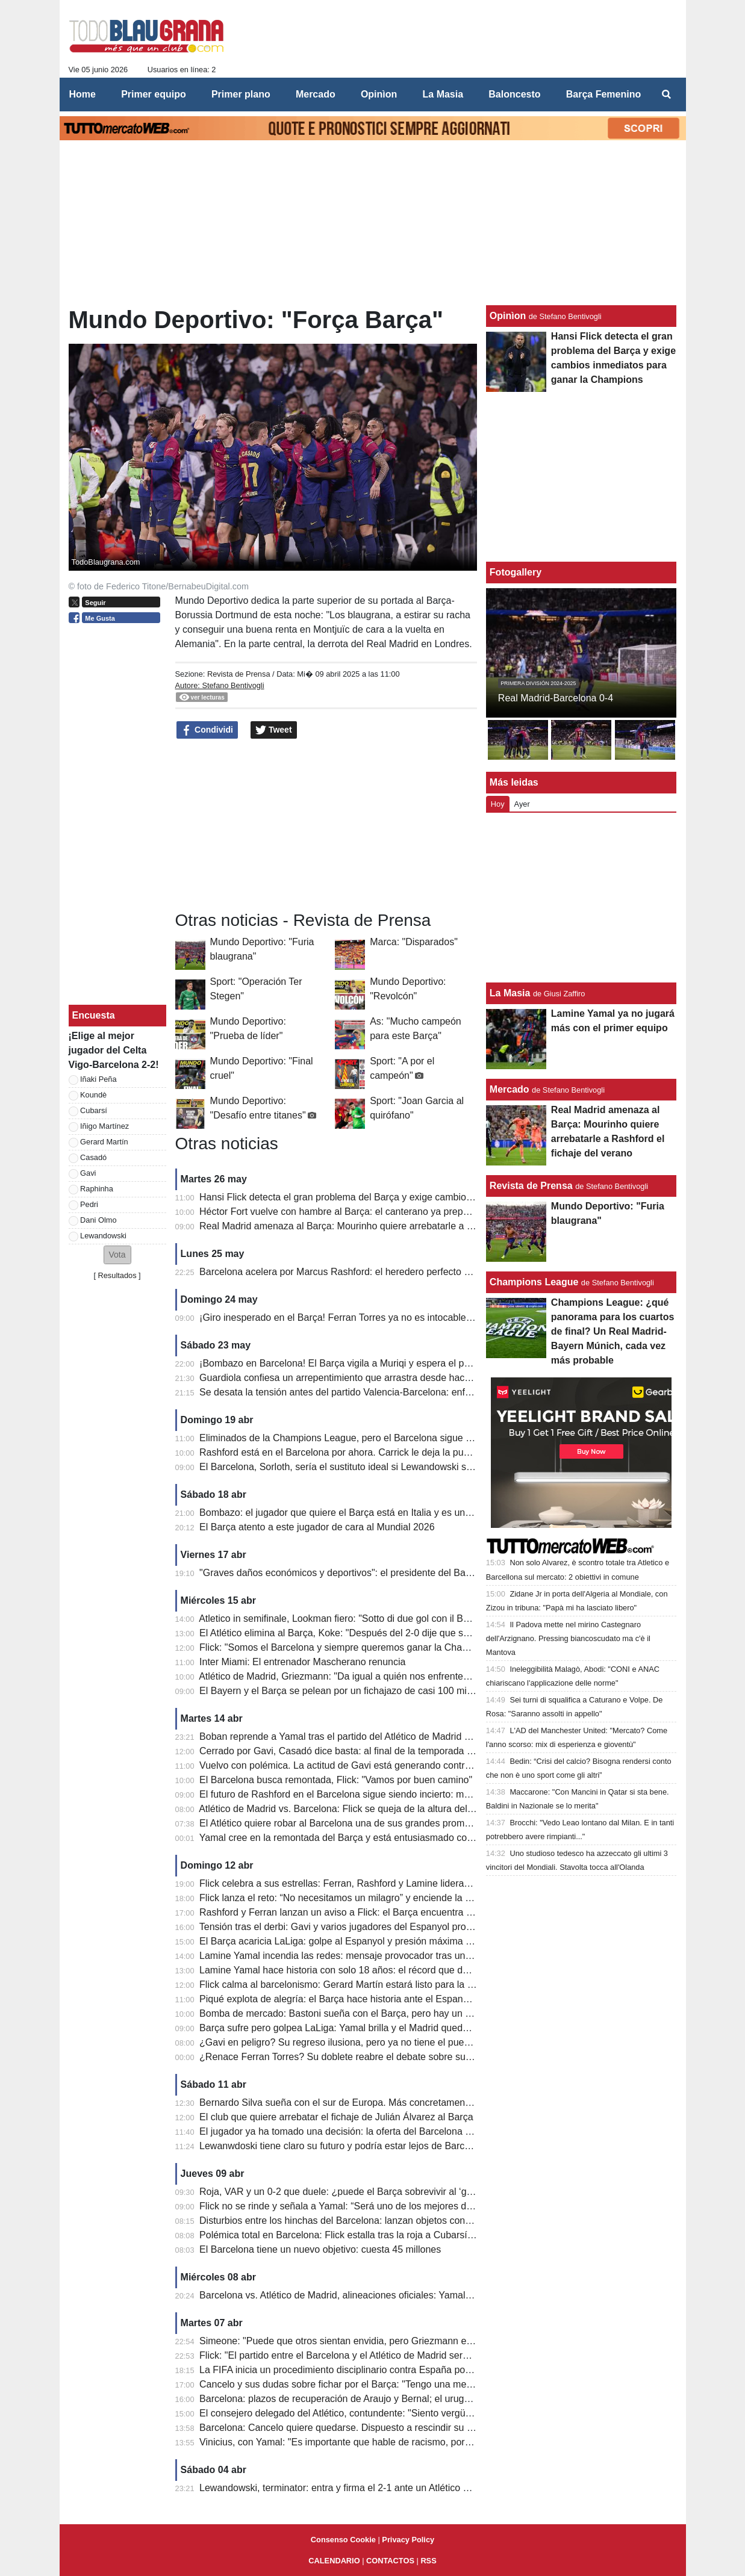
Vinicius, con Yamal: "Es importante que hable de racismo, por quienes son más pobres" (387, 2442)
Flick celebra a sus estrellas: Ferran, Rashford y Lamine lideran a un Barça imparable (381, 1883)
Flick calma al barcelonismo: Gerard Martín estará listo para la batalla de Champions (379, 1984)
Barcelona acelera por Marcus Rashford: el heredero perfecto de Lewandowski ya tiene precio (399, 1272)
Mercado (509, 1089)
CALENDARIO (334, 2560)
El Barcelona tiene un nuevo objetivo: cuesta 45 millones (320, 2249)
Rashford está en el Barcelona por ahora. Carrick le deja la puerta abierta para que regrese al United (414, 1452)
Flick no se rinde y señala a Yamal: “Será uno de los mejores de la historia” (359, 2206)
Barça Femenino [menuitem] (603, 94)
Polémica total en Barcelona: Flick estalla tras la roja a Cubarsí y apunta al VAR (369, 2235)
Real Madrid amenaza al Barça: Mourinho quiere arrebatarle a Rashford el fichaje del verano (396, 1226)
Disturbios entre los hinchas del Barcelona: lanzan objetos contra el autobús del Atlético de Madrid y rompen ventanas (451, 2220)
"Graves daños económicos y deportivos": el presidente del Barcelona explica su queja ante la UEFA (413, 1573)
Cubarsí (93, 1110)
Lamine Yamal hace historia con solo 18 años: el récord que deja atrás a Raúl (364, 1970)
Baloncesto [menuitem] (514, 94)
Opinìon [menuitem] (379, 94)
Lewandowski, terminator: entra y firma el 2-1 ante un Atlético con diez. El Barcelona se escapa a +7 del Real (432, 2488)
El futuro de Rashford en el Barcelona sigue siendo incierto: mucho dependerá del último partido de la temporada (440, 1794)
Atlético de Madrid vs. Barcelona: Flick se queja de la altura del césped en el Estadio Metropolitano (409, 1809)
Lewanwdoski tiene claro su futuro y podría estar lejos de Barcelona (343, 2146)
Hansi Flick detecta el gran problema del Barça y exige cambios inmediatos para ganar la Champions (415, 1197)
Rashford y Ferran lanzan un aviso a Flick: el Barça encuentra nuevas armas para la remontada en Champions (435, 1912)
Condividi (207, 730)
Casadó (93, 1157)
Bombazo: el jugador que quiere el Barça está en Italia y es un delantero (353, 1512)
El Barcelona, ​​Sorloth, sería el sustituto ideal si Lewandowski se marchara (357, 1467)
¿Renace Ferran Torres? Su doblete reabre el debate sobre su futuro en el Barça (371, 2057)
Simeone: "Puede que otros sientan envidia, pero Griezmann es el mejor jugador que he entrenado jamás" (426, 2341)
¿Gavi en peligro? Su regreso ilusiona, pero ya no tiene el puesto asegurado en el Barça (387, 2042)
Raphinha (96, 1188)
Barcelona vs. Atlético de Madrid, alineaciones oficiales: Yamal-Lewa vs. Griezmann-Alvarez (395, 2295)
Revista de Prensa (238, 673)
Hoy (498, 803)
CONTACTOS (390, 2560)
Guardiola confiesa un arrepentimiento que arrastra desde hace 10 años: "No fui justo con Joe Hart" (412, 1378)
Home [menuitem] (82, 94)
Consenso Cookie (343, 2539)
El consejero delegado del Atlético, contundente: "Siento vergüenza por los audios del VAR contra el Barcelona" (437, 2413)
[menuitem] (666, 94)
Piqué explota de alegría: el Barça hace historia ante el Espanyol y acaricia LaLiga (374, 1999)
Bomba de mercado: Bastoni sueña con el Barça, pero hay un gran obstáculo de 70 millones (396, 2013)
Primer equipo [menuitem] (153, 94)
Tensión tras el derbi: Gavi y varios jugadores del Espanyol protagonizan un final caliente (388, 1927)
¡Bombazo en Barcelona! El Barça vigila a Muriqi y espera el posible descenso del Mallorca (393, 1363)
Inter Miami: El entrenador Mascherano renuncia (302, 1662)
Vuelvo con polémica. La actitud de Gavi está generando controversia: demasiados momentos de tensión (423, 1765)
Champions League (534, 1282)
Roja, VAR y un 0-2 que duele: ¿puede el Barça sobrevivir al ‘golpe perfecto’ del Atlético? (389, 2191)
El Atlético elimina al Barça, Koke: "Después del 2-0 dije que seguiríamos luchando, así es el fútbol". (412, 1633)
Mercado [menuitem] (315, 94)
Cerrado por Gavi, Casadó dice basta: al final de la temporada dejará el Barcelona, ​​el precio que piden (418, 1751)
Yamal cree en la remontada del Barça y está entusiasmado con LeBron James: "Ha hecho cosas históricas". (431, 1838)
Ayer (522, 803)
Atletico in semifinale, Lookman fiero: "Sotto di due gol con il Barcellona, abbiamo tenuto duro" (399, 1618)
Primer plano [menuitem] (240, 94)
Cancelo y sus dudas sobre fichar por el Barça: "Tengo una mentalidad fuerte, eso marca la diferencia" (417, 2384)
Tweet (273, 730)
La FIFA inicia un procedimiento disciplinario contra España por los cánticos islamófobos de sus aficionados (428, 2370)
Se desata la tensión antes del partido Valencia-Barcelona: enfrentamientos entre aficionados (398, 1392)
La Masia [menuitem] (443, 94)
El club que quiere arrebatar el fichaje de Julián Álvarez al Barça (336, 2117)
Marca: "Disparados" (414, 942)
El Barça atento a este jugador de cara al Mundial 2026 (316, 1527)
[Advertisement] (117, 814)
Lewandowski (103, 1235)
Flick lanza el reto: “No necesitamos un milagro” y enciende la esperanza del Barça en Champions (408, 1898)
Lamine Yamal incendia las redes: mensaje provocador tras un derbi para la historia (377, 1956)
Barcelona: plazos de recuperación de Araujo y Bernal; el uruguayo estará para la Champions (398, 2399)
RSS (428, 2560)
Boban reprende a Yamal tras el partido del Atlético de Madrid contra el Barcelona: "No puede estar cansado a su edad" (454, 1736)
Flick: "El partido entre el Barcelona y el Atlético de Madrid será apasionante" (362, 2355)
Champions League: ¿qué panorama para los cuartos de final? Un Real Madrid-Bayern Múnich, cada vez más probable (613, 1331)
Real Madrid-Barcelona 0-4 (555, 698)
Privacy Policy (408, 2539)
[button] (117, 1255)
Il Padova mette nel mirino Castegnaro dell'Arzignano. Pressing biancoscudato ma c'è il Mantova (568, 1638)
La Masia (510, 993)
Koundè (93, 1094)
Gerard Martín (104, 1141)
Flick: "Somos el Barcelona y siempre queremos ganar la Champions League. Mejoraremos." (397, 1647)
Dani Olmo (98, 1219)
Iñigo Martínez (104, 1126)
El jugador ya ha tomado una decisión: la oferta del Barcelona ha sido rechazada (371, 2131)
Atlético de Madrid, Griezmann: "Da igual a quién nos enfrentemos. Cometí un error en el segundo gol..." (421, 1676)
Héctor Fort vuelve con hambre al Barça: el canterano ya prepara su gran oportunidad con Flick (402, 1211)
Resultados (117, 1275)
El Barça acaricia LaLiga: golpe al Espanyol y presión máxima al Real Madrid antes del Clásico (401, 1941)
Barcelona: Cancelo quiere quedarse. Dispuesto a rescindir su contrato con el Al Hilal (380, 2427)
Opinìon (508, 316)
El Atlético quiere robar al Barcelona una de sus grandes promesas (342, 1823)
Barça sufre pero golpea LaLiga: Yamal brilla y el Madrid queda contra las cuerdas (374, 2028)
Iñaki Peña (98, 1079)
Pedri (89, 1204)
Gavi (88, 1173)
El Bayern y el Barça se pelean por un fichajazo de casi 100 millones (345, 1691)
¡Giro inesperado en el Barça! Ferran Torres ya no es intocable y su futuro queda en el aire (392, 1317)
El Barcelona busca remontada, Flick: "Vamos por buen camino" (335, 1780)
